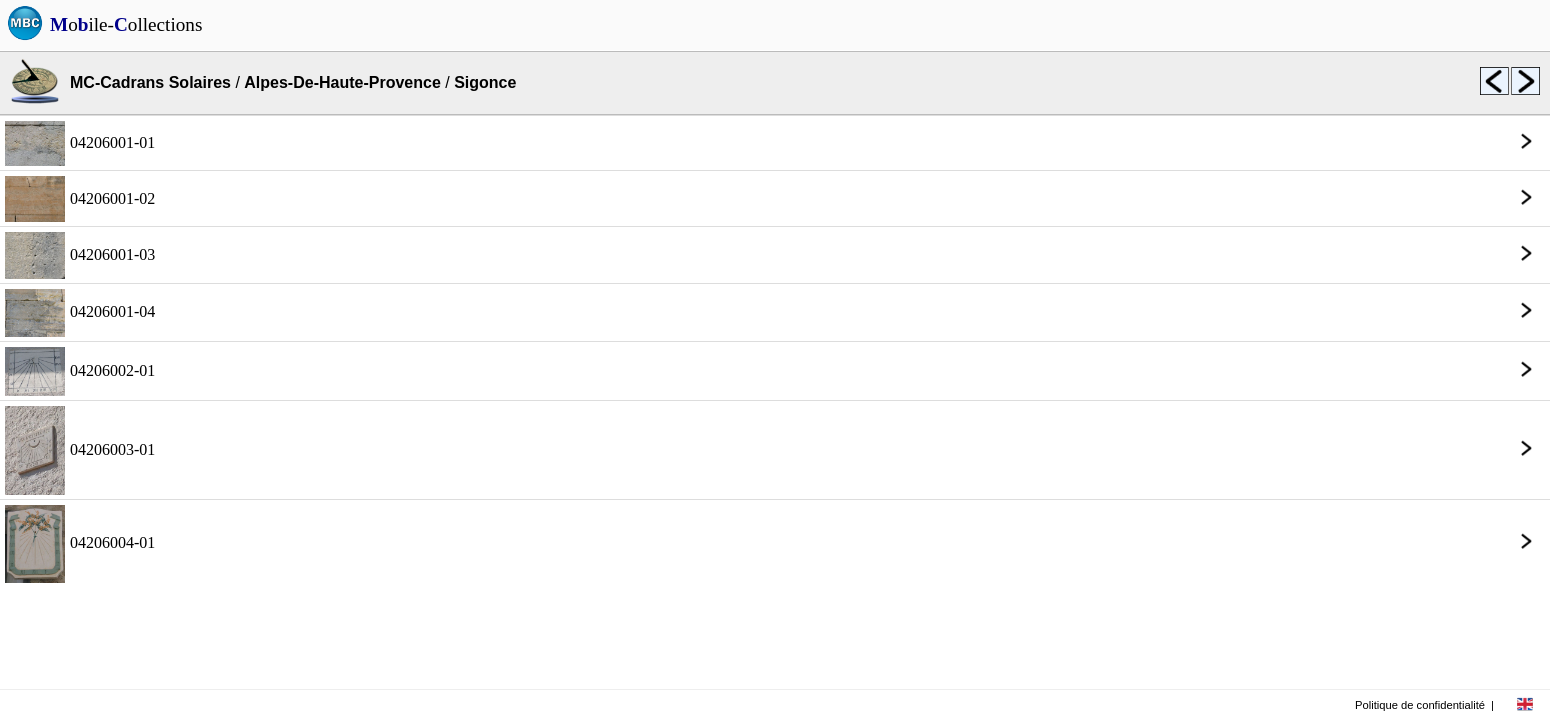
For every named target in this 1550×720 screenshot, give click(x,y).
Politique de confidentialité (1420, 705)
